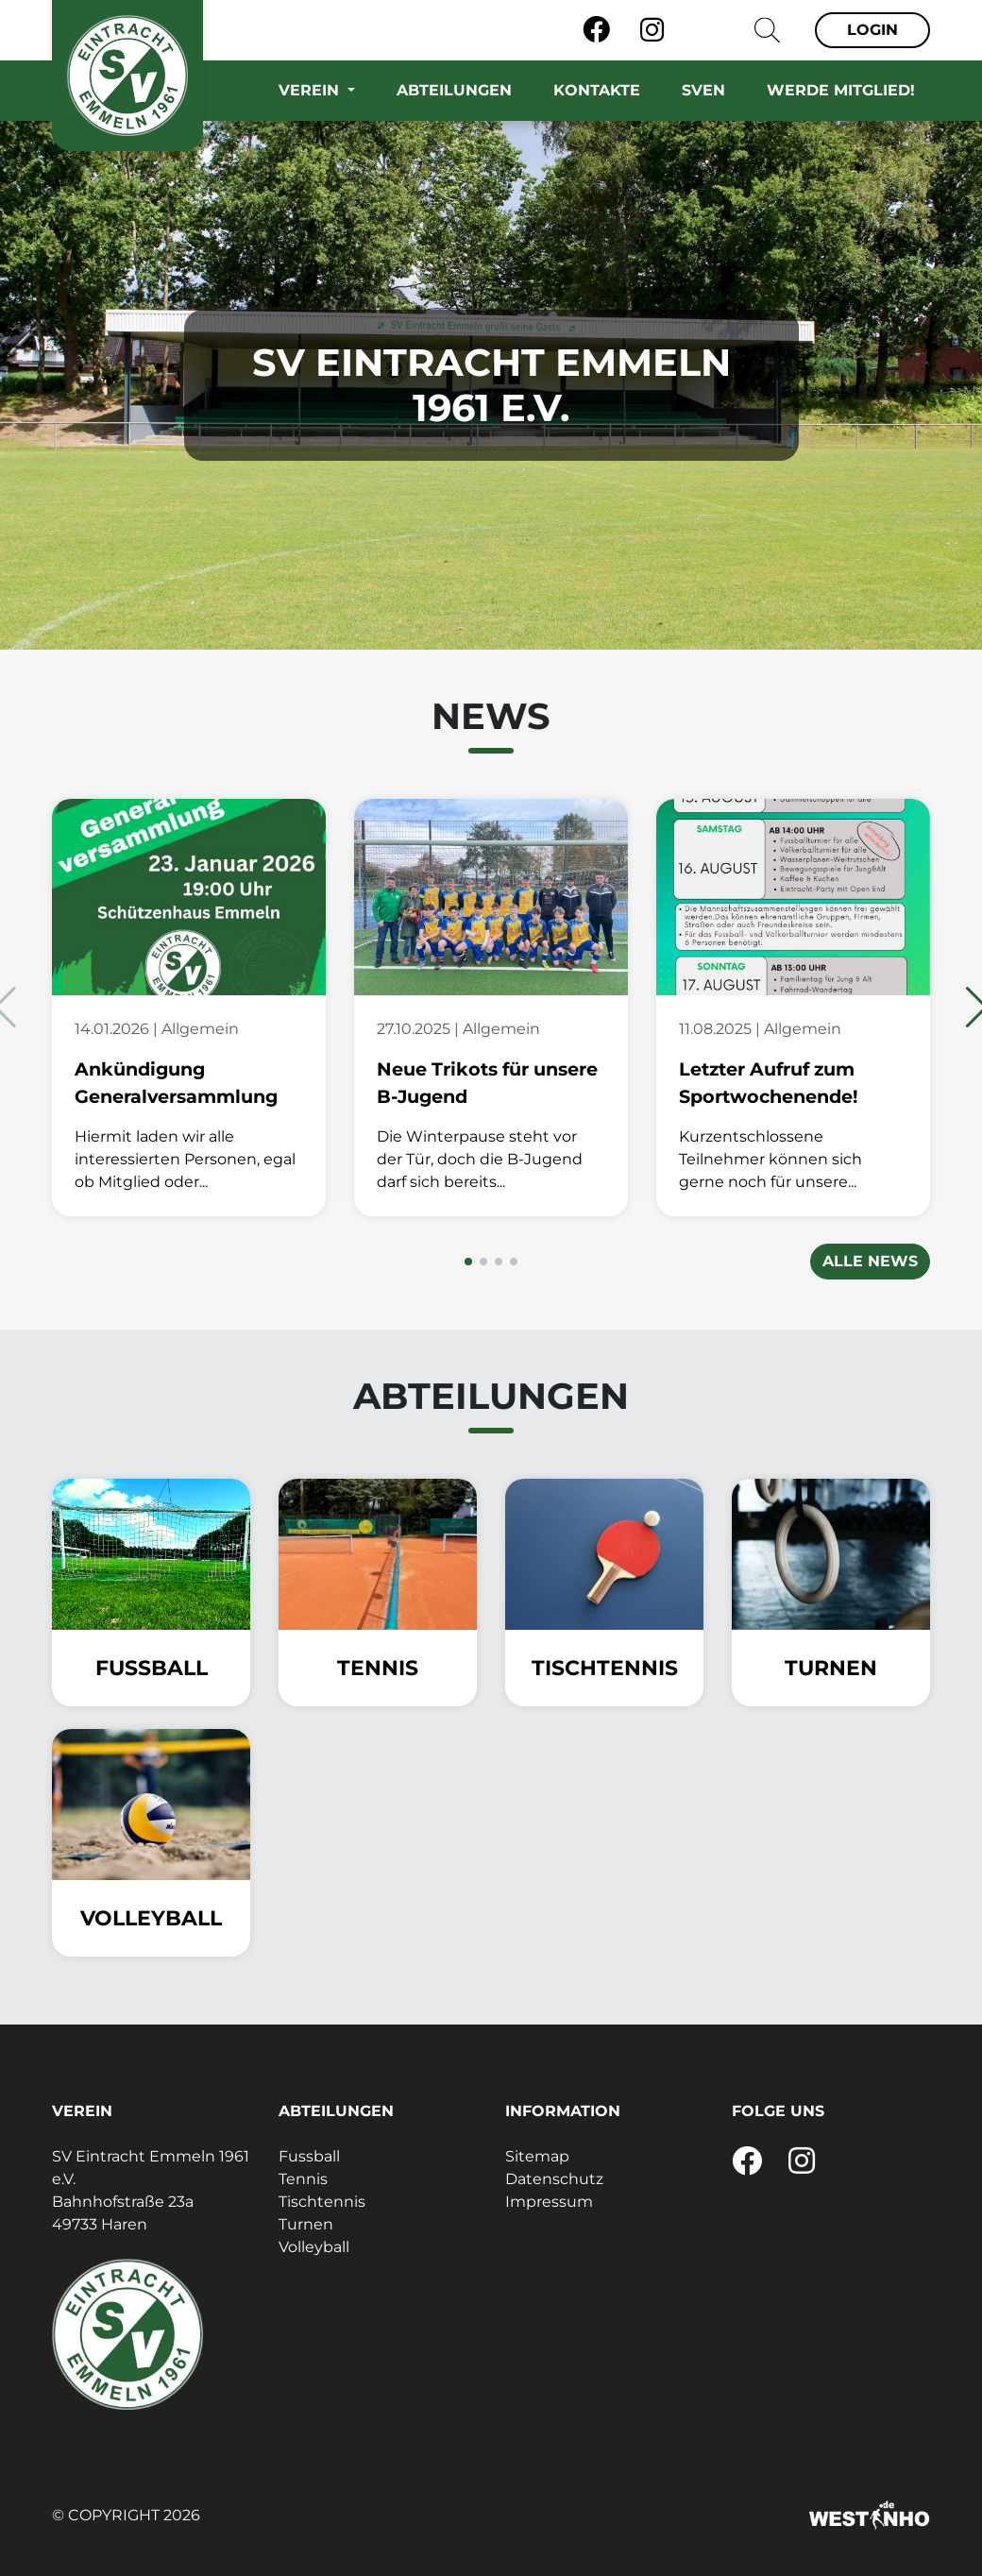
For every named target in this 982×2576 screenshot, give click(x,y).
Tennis (303, 2179)
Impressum (549, 2202)
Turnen (306, 2224)
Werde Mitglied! (841, 90)
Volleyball (314, 2247)
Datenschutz (554, 2179)
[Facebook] (596, 30)
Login (872, 30)
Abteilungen (454, 90)
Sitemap (537, 2156)
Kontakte (596, 90)
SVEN (703, 90)
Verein (311, 90)
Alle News (870, 1261)
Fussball (309, 2156)
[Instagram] (652, 30)
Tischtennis (322, 2202)
